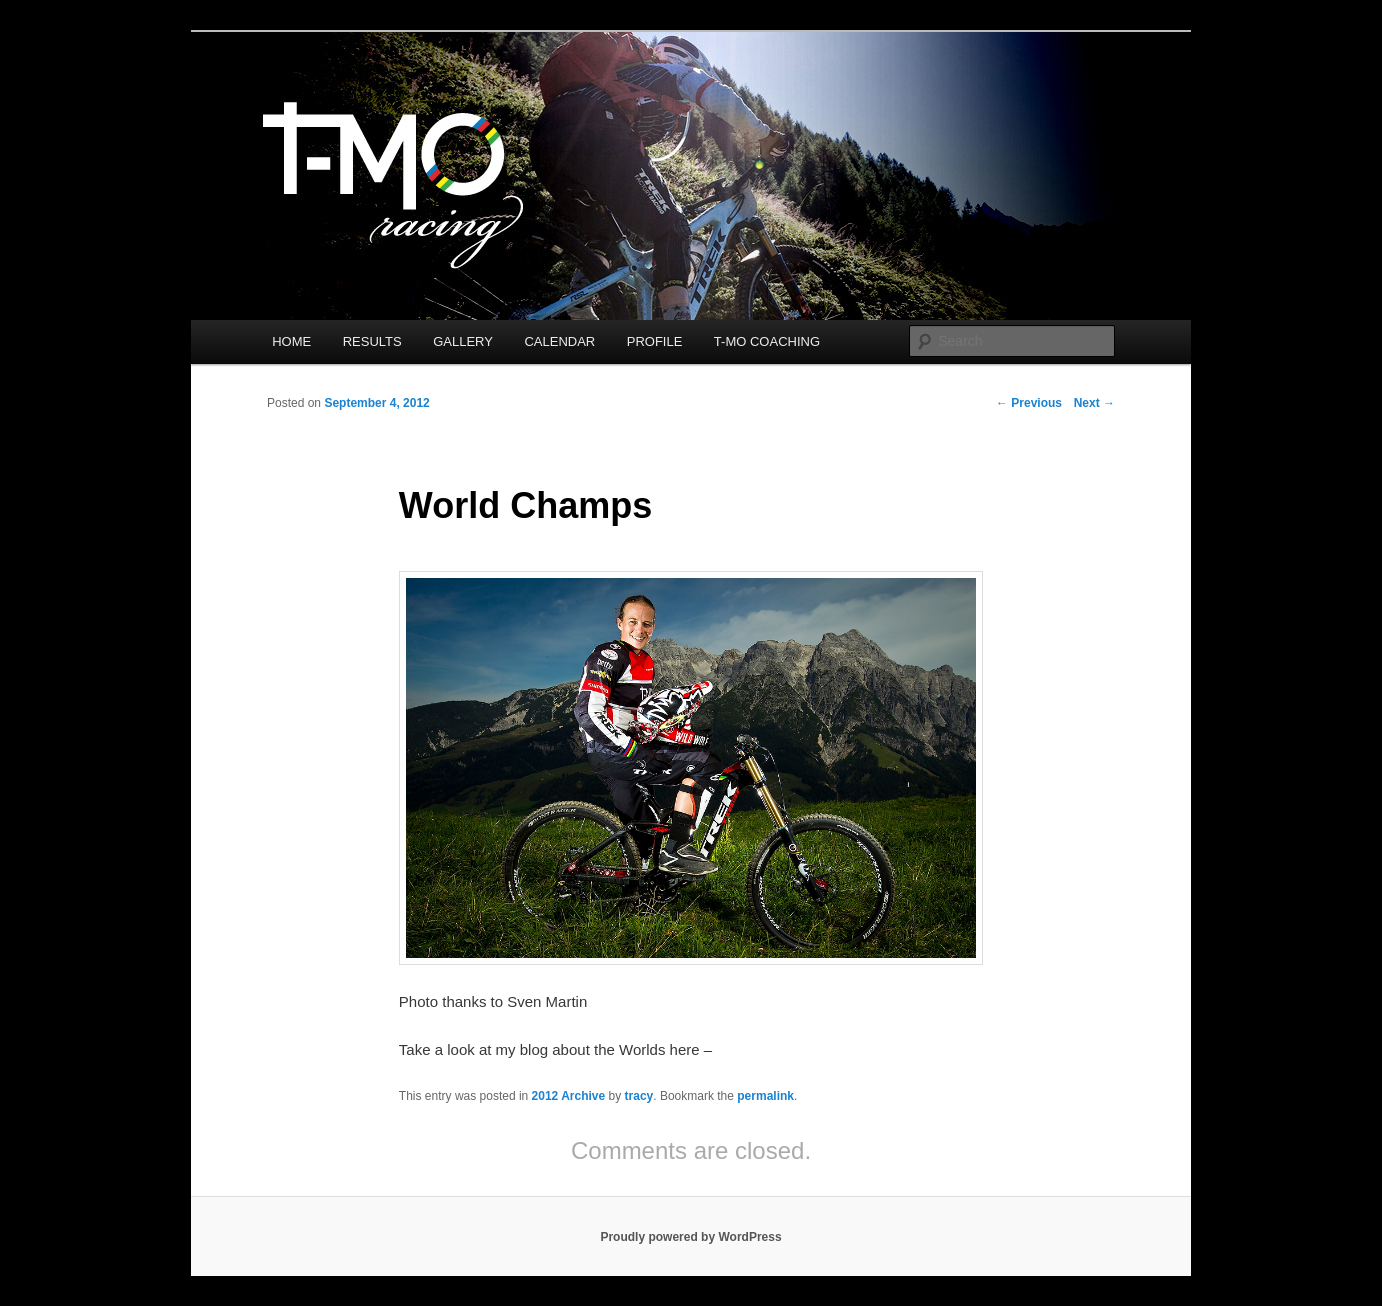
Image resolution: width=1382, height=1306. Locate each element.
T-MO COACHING (767, 341)
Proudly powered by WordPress (690, 1237)
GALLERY (463, 341)
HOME (291, 341)
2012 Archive (569, 1096)
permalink (765, 1096)
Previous (1029, 403)
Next (1094, 403)
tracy (639, 1096)
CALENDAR (559, 341)
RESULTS (372, 341)
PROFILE (655, 341)
